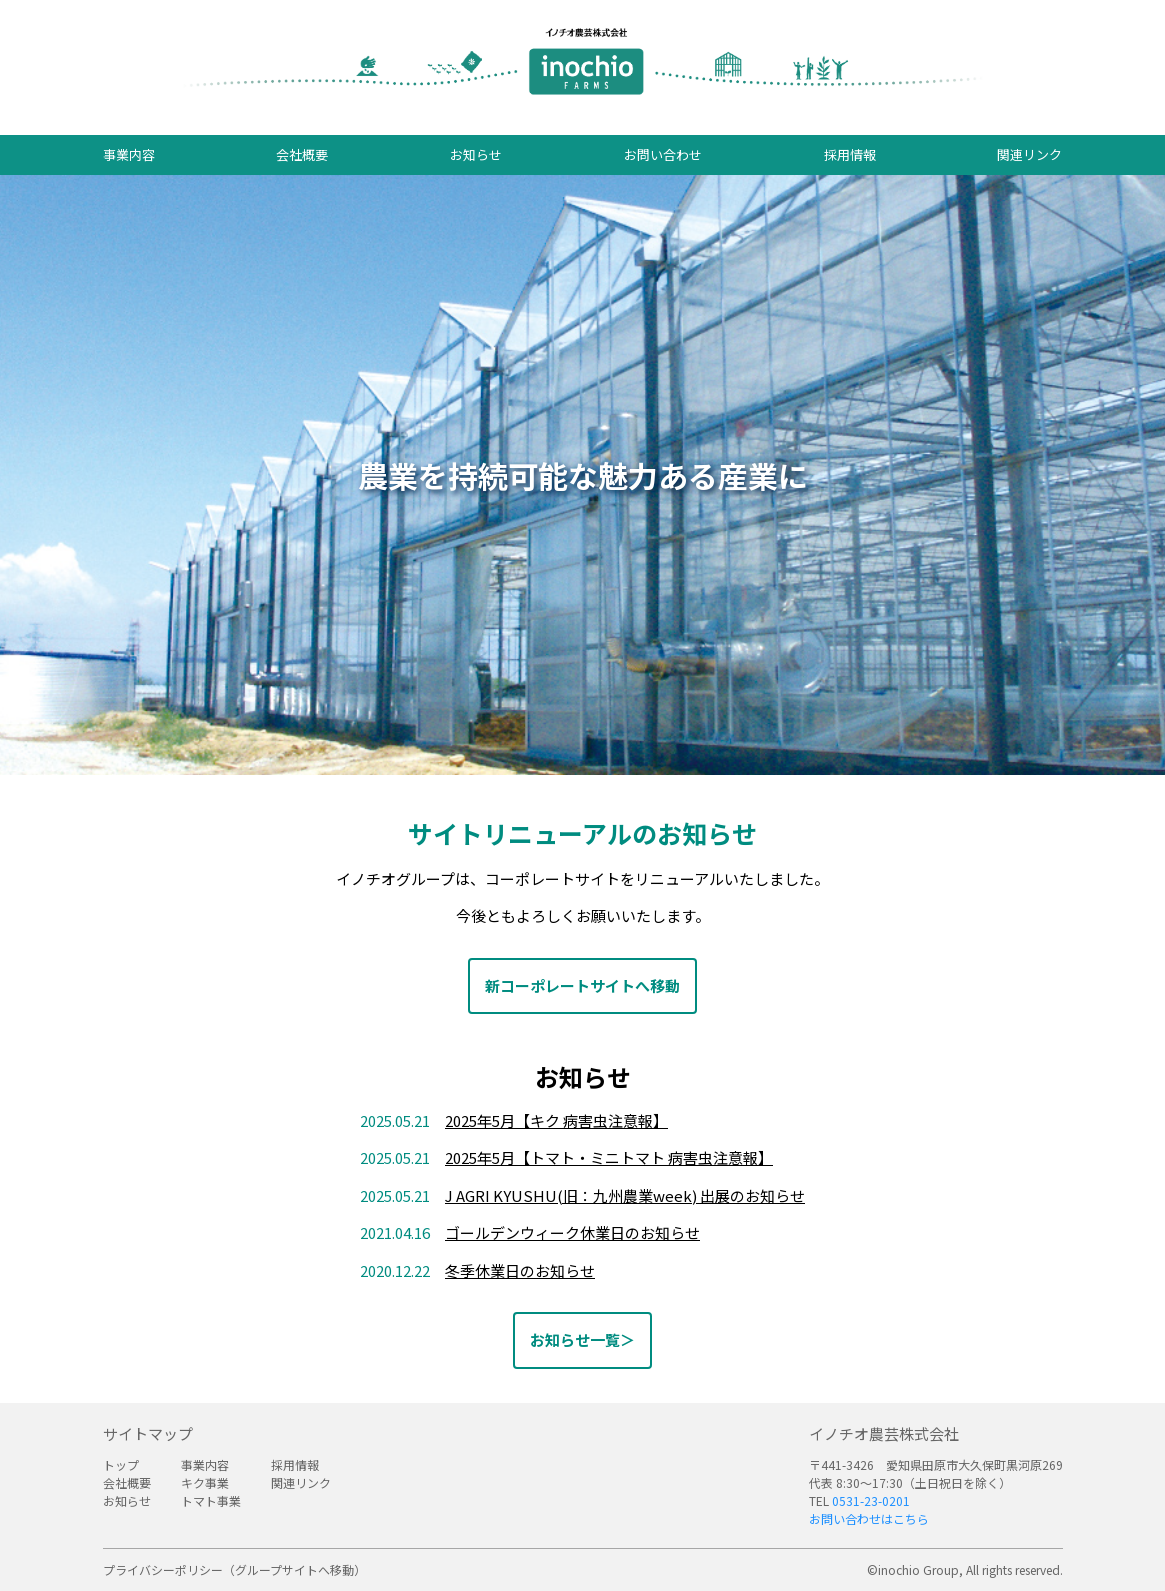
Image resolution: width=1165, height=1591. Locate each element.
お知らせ (476, 154)
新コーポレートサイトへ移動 (582, 985)
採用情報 (850, 154)
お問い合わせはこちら (869, 1518)
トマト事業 (211, 1500)
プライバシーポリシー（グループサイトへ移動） (234, 1569)
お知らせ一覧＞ (582, 1339)
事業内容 (129, 154)
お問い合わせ (663, 154)
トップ (121, 1464)
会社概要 (302, 154)
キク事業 (205, 1482)
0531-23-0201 (871, 1500)
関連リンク (1029, 154)
